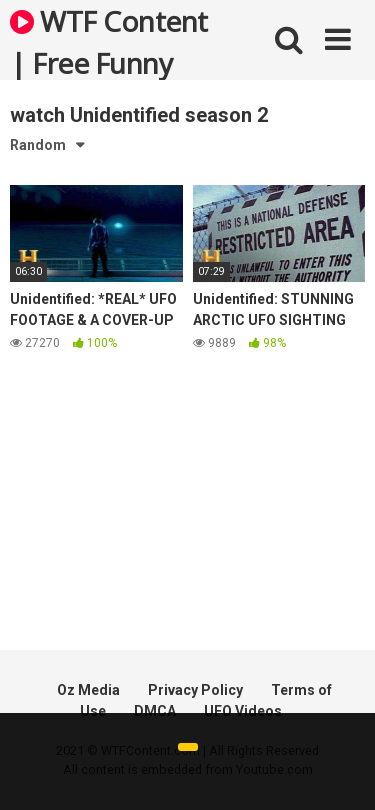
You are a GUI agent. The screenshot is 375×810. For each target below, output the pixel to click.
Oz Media (88, 690)
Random (38, 145)
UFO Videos (243, 711)
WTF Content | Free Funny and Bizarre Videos (109, 41)
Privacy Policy (195, 690)
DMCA (155, 711)
